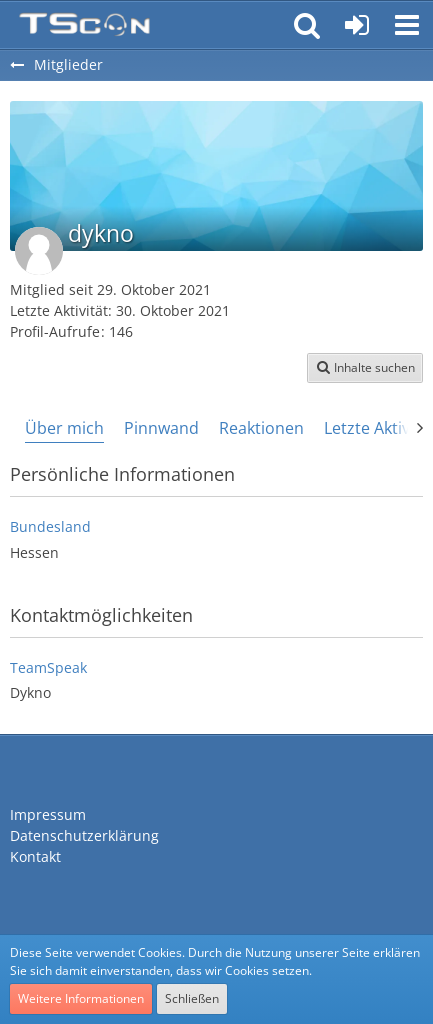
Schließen (192, 998)
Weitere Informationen (81, 998)
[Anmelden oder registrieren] (357, 25)
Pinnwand (161, 428)
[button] (407, 25)
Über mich (64, 428)
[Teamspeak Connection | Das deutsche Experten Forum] (84, 25)
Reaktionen (261, 428)
